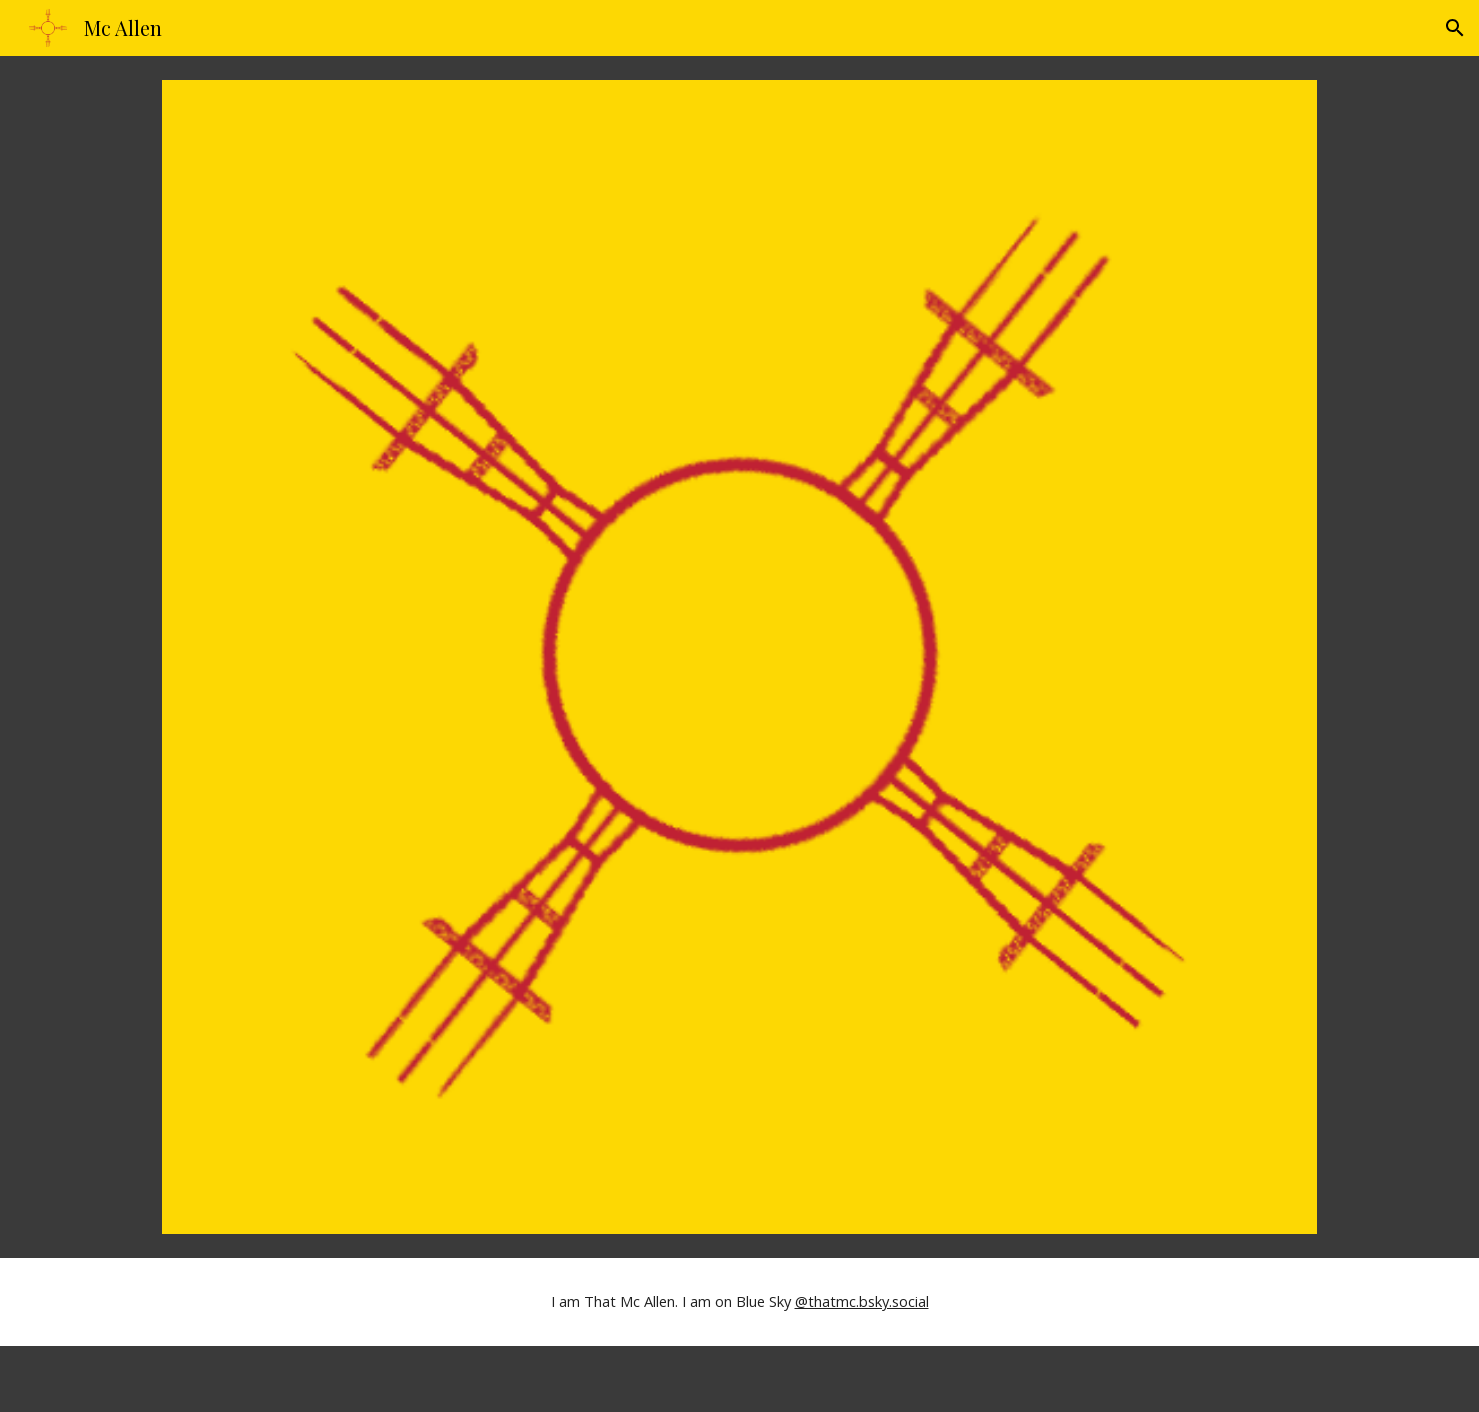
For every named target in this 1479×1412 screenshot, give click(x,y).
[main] (739, 1301)
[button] (1455, 28)
